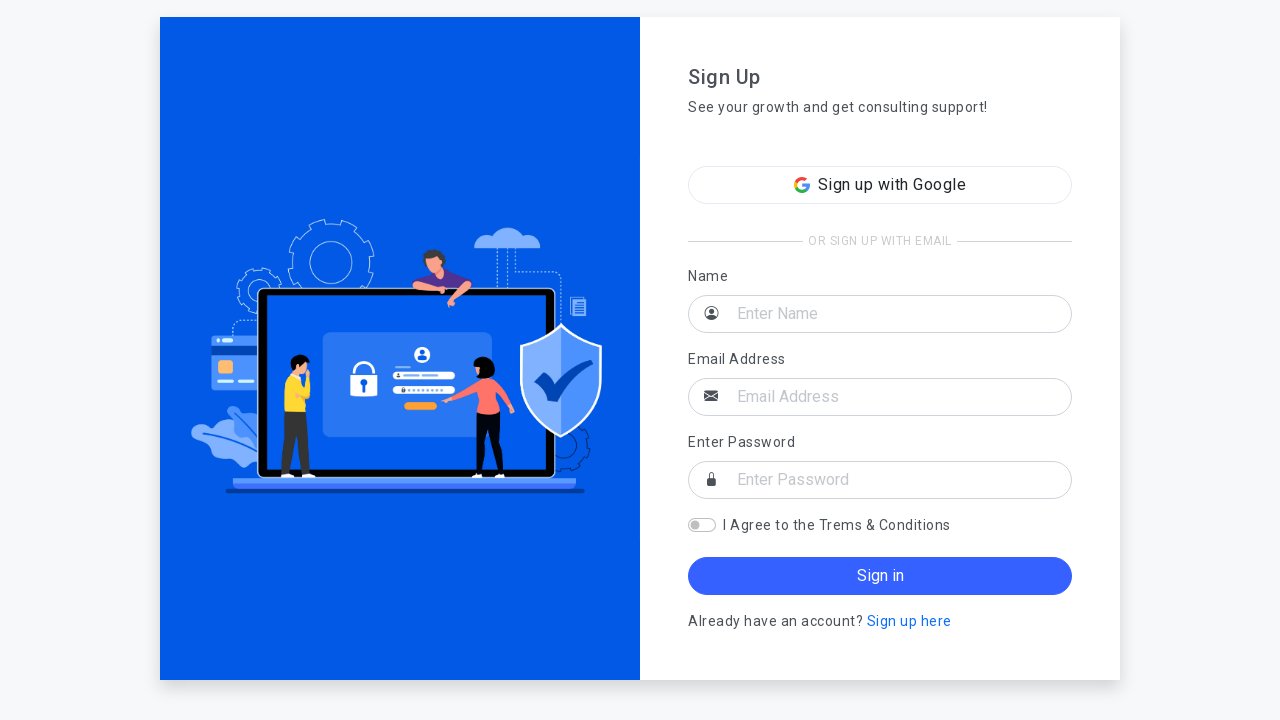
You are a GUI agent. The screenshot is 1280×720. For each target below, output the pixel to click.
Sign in (880, 575)
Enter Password (741, 442)
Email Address (737, 359)
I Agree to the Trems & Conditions (837, 525)
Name (708, 276)
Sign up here (909, 621)
